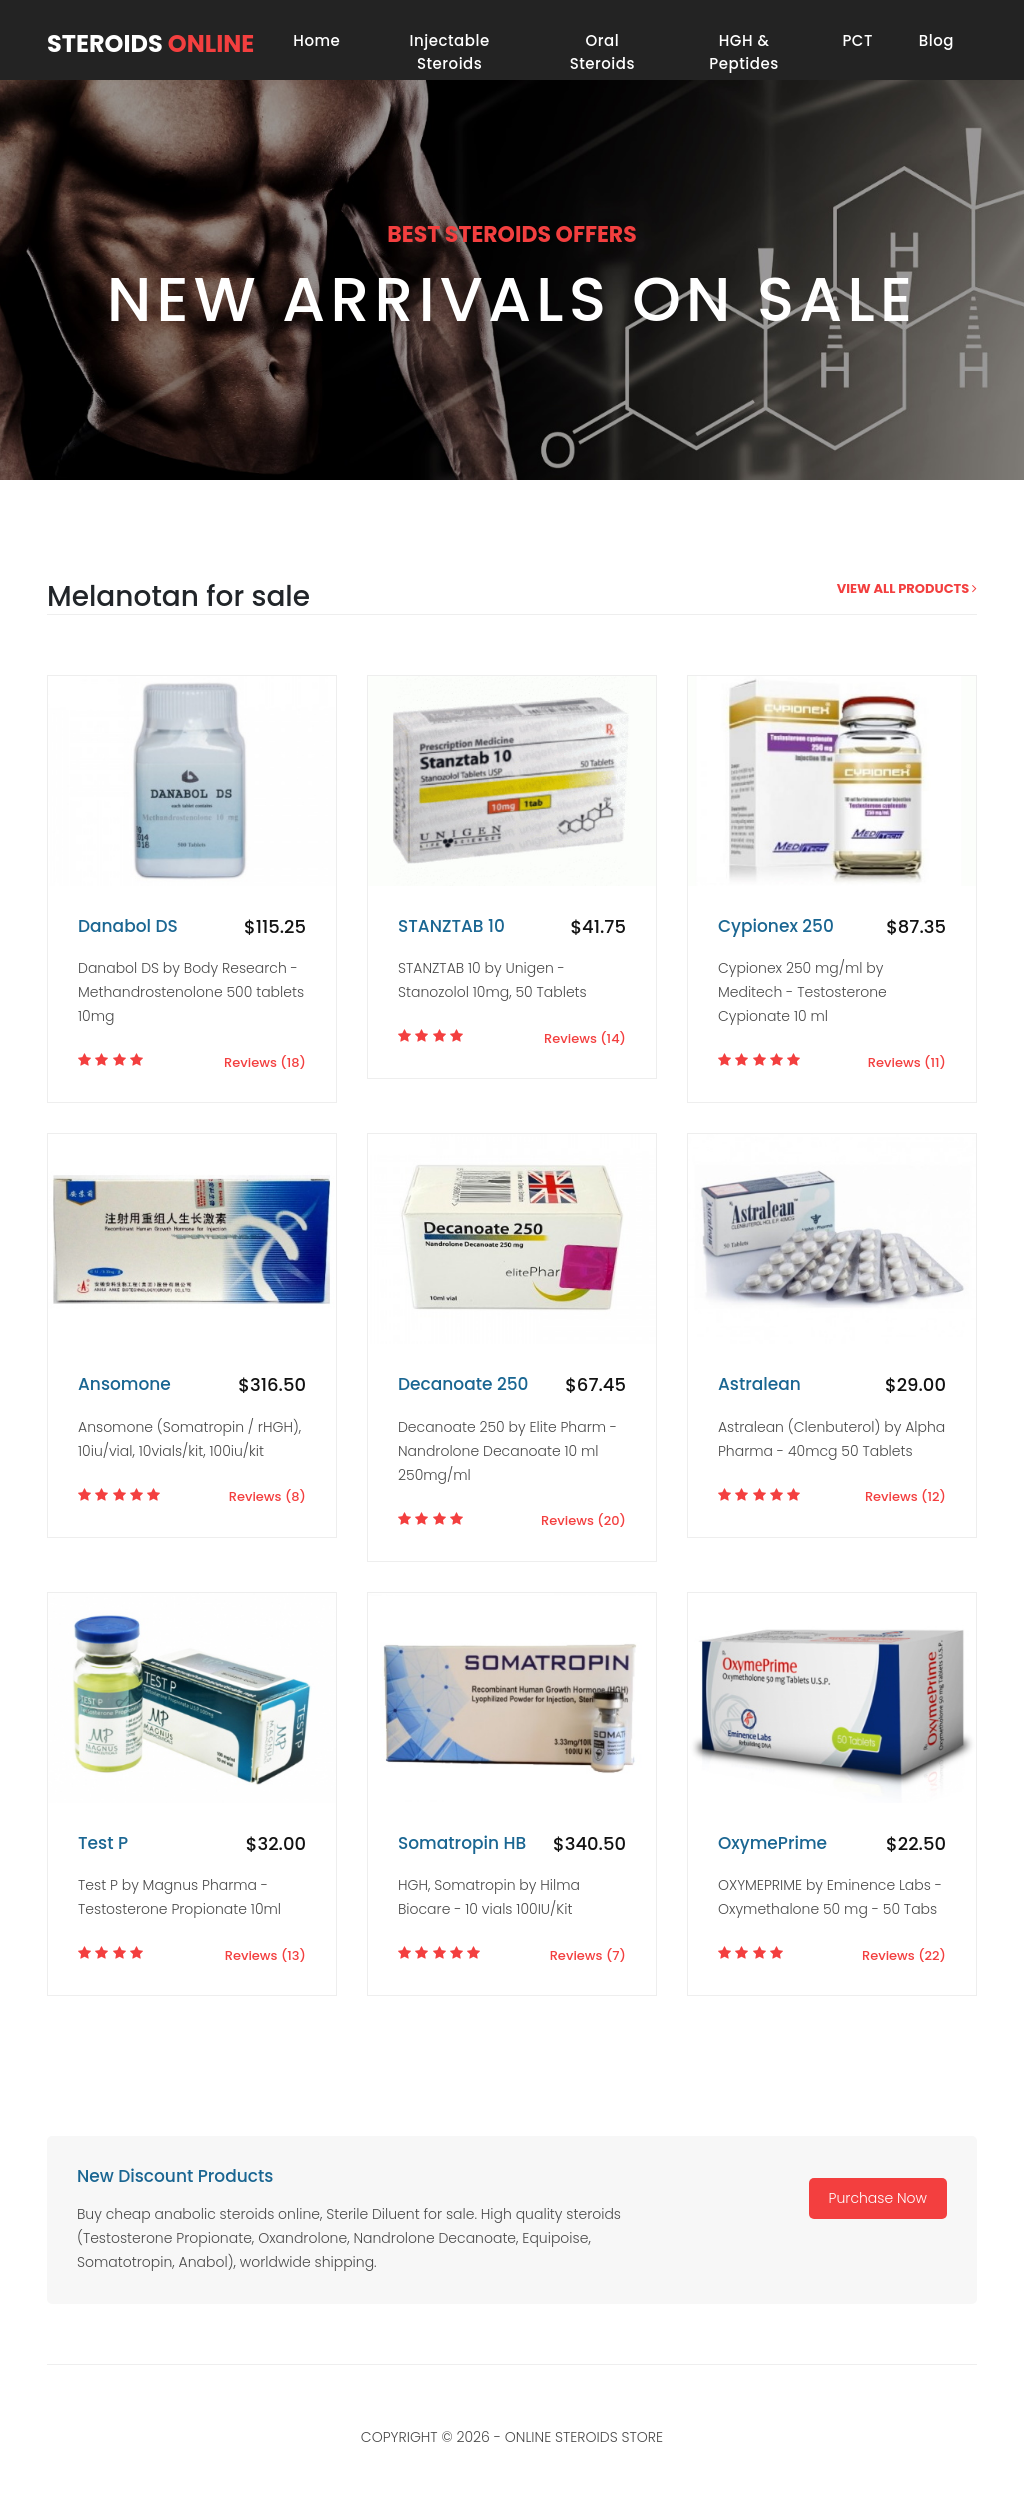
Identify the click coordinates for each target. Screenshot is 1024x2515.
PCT (857, 40)
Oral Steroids (602, 52)
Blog (936, 40)
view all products (907, 588)
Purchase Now (878, 2198)
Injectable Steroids (450, 52)
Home (316, 40)
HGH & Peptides (743, 52)
